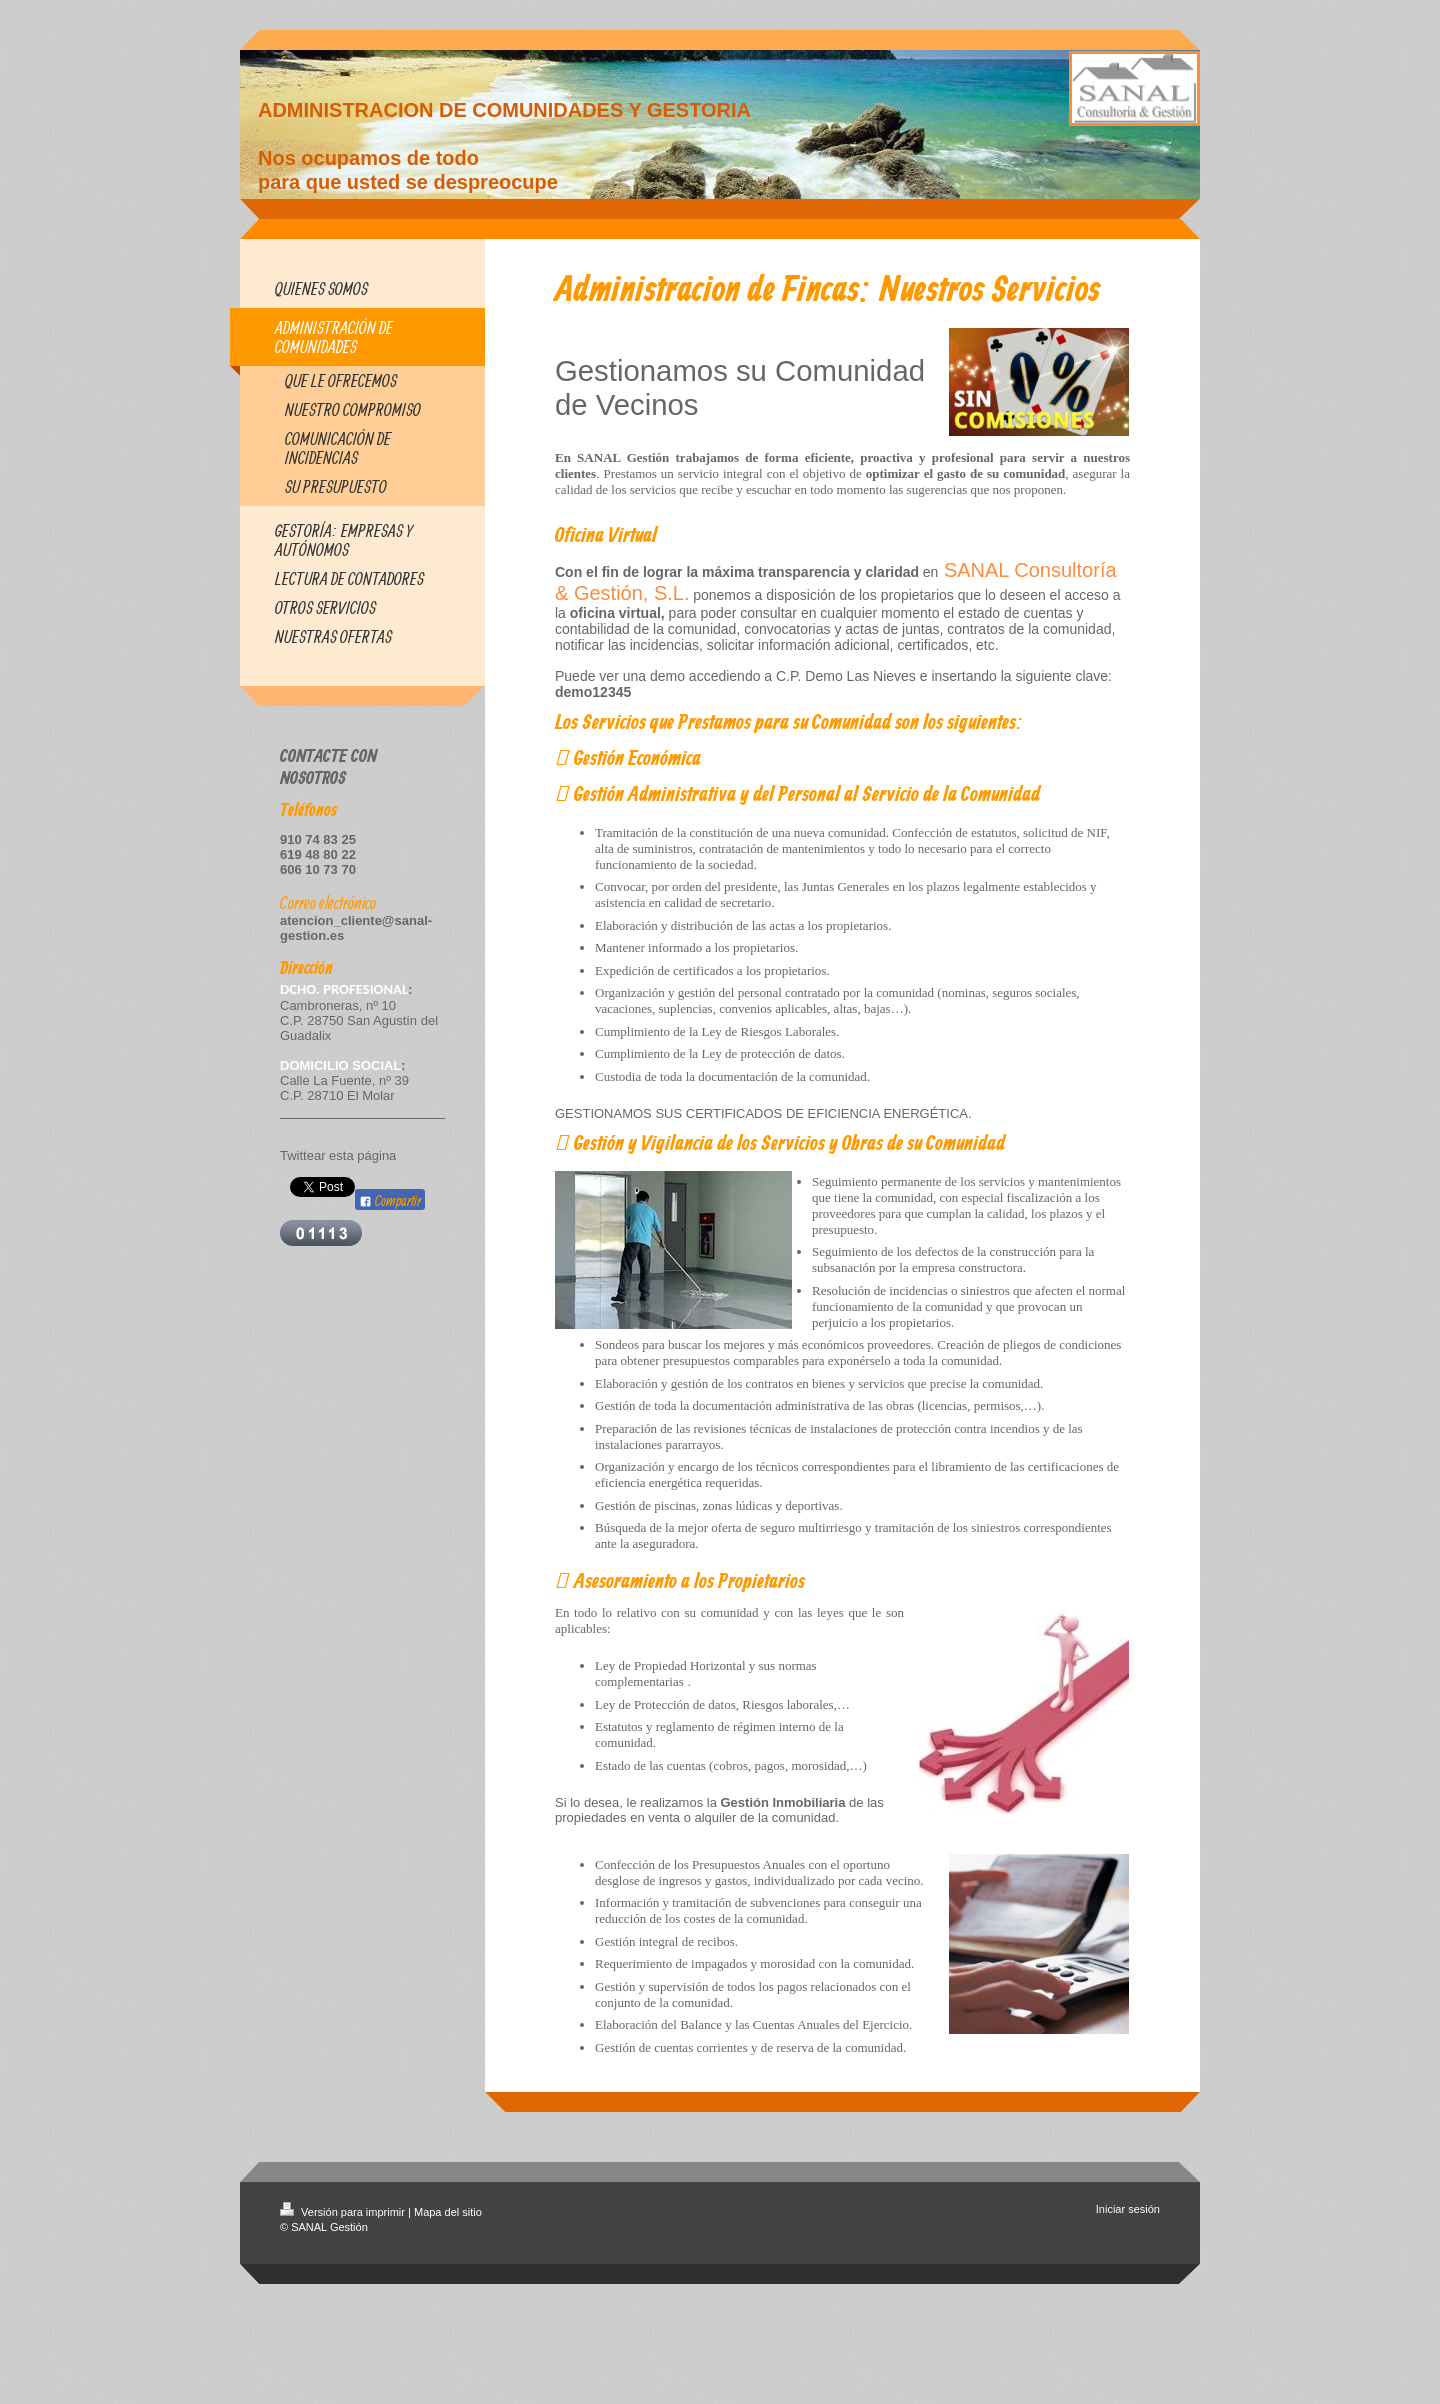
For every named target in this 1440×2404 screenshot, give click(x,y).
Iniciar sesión (1128, 2209)
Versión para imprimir (344, 2212)
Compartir (390, 1200)
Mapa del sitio (448, 2212)
